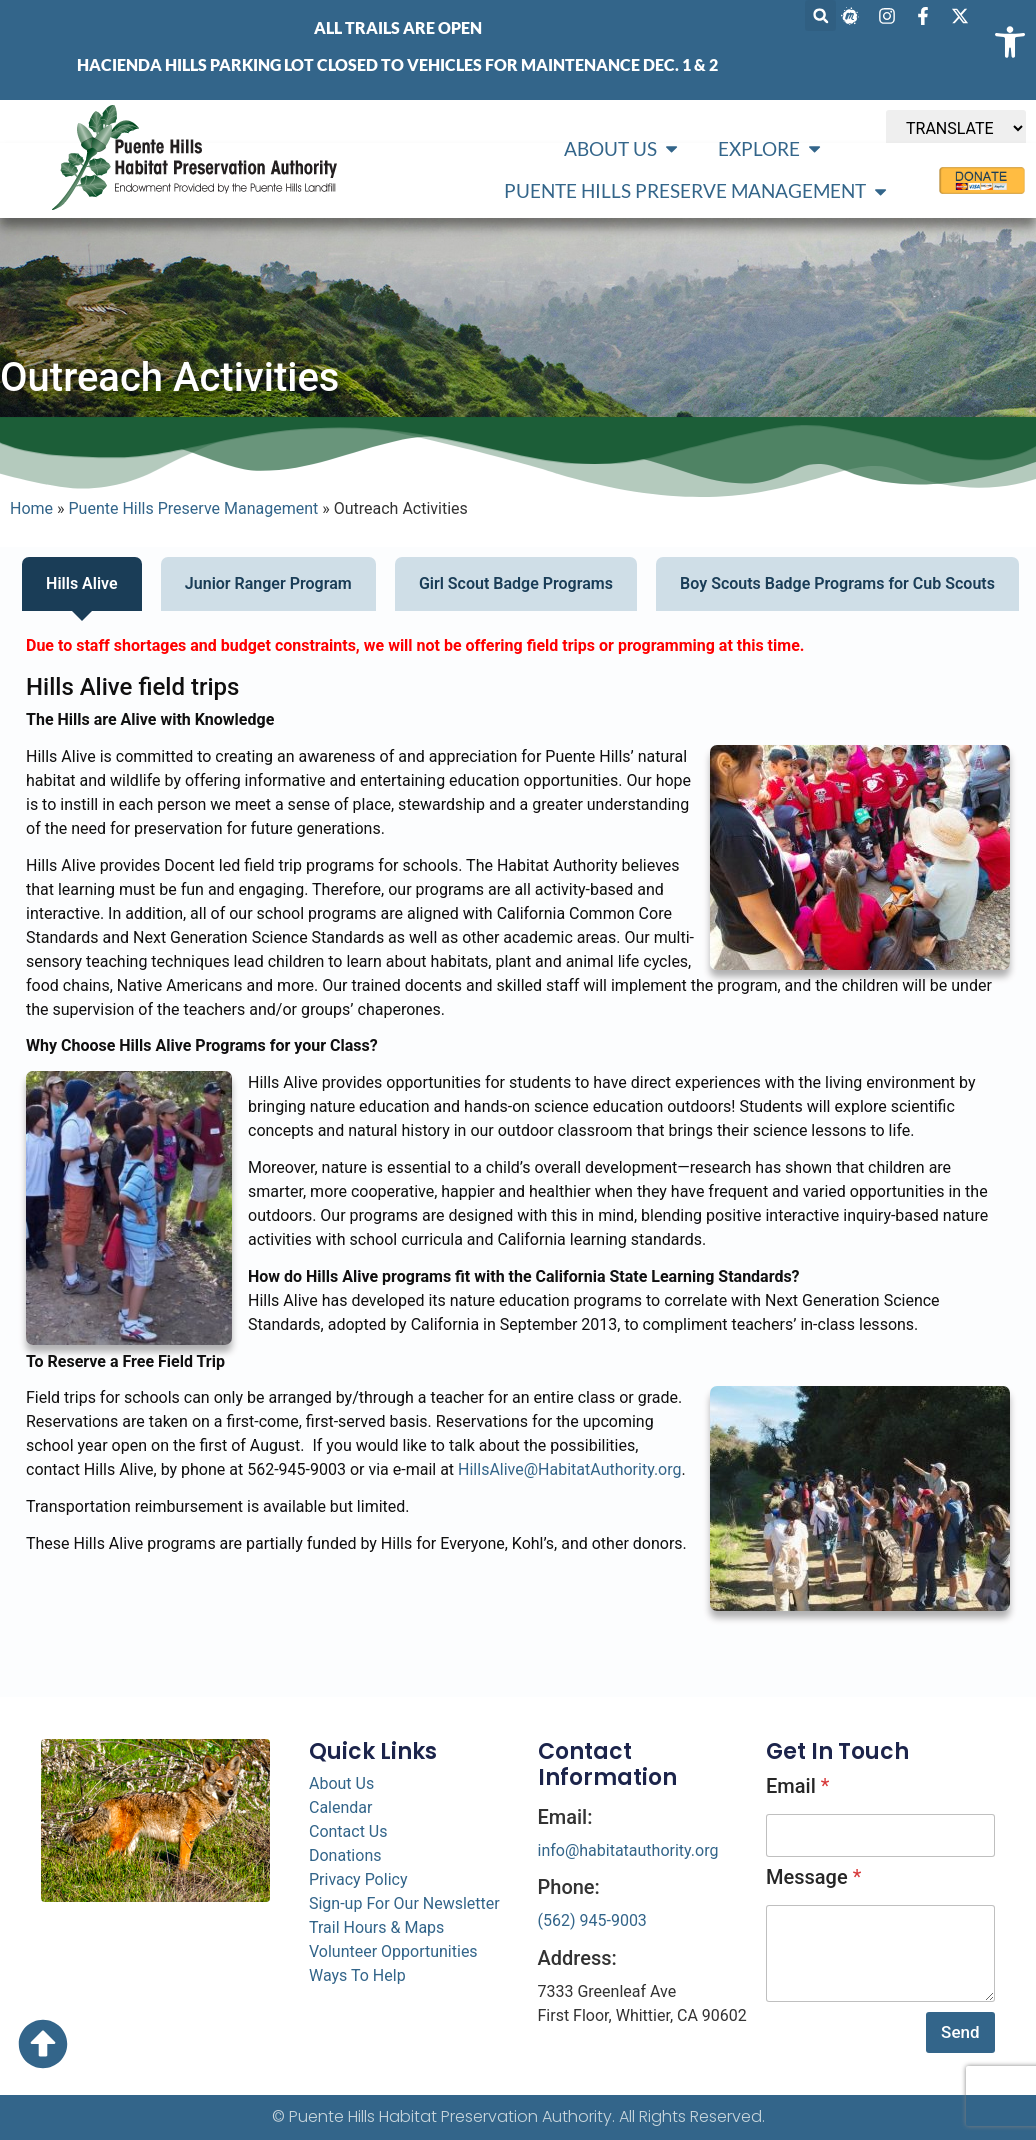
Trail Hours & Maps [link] (376, 1927)
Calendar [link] (340, 1807)
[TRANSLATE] (956, 128)
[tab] (82, 584)
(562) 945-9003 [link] (592, 1920)
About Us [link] (341, 1783)
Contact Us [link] (348, 1831)
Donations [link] (345, 1855)
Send (960, 2032)
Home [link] (31, 508)
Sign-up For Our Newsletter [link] (404, 1903)
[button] (820, 15)
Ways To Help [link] (357, 1975)
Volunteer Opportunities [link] (393, 1951)
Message (813, 1877)
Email (797, 1786)
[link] (1010, 42)
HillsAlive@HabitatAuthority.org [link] (569, 1469)
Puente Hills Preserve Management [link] (194, 508)
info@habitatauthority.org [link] (628, 1850)
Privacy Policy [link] (358, 1879)
